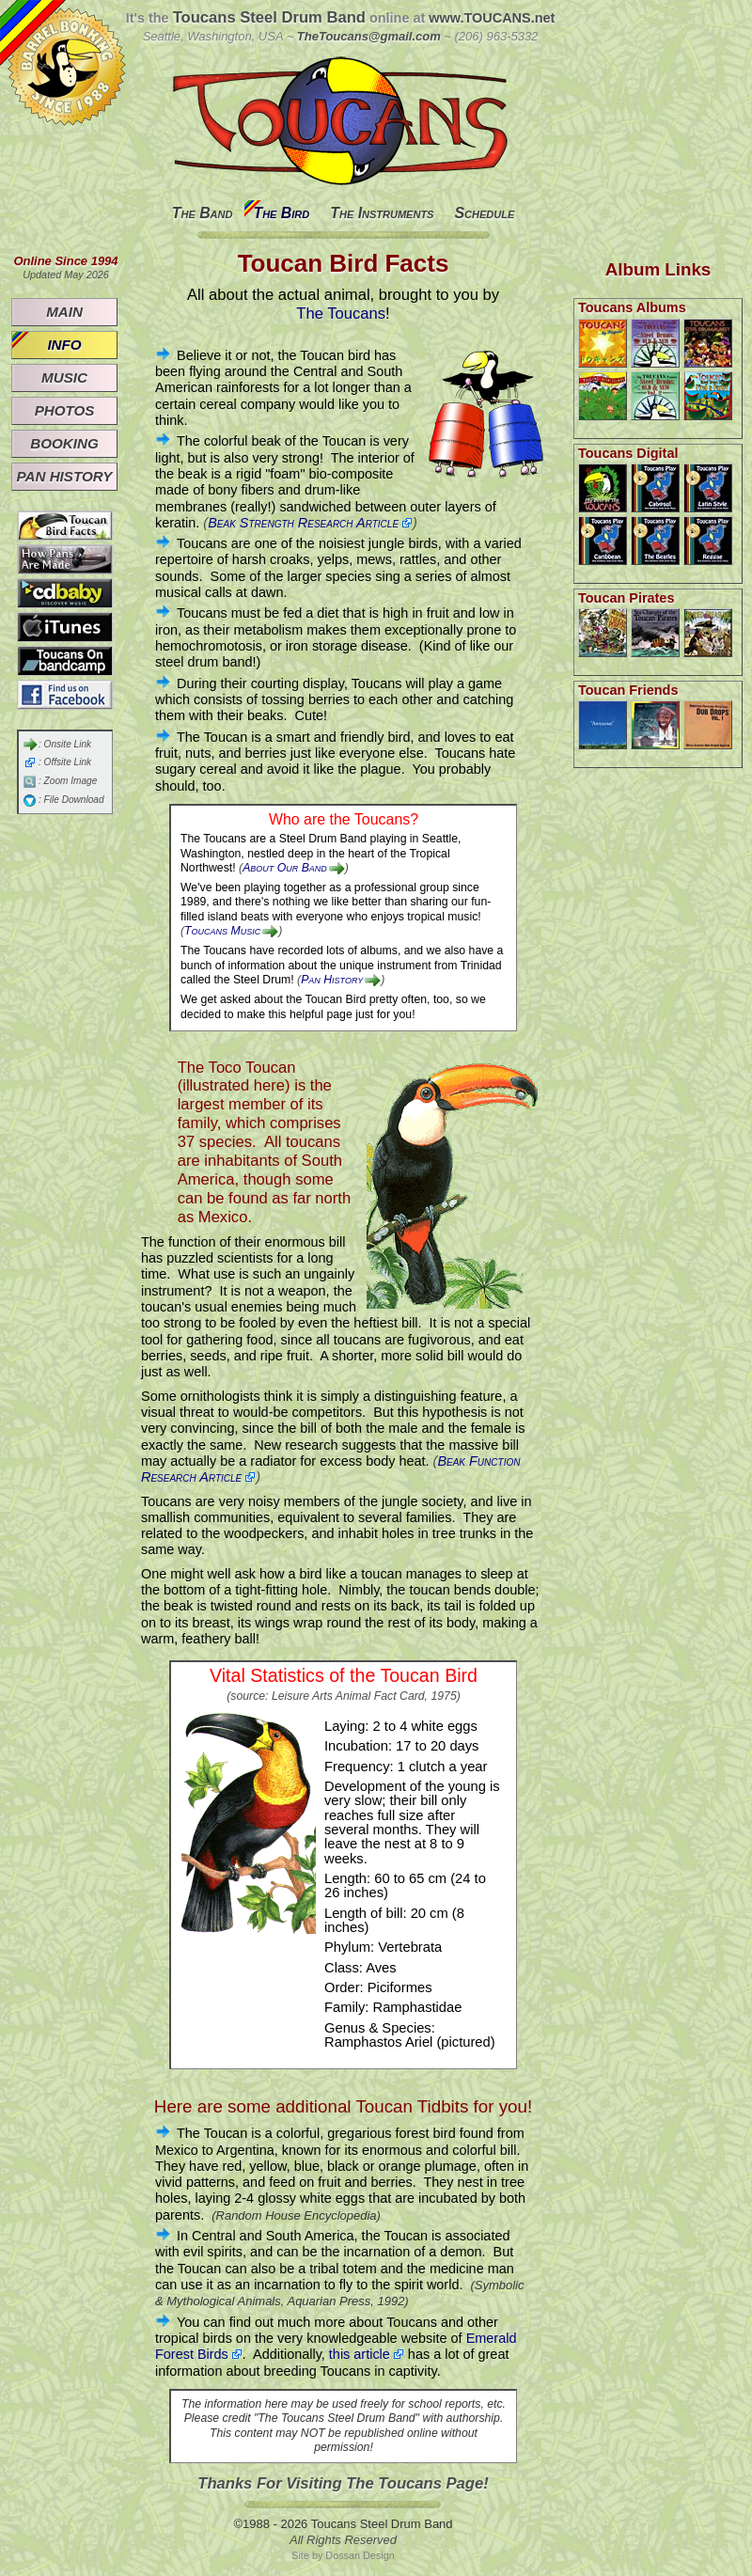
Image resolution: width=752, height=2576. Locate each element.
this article (359, 2354)
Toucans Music (222, 930)
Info (64, 345)
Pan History (332, 979)
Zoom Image (71, 781)
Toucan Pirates (626, 597)
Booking (64, 443)
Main (64, 312)
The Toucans (340, 313)
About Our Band (285, 867)
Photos (65, 410)
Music (64, 377)
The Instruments (381, 213)
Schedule (484, 213)
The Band (202, 213)
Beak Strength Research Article (303, 522)
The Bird (281, 213)
